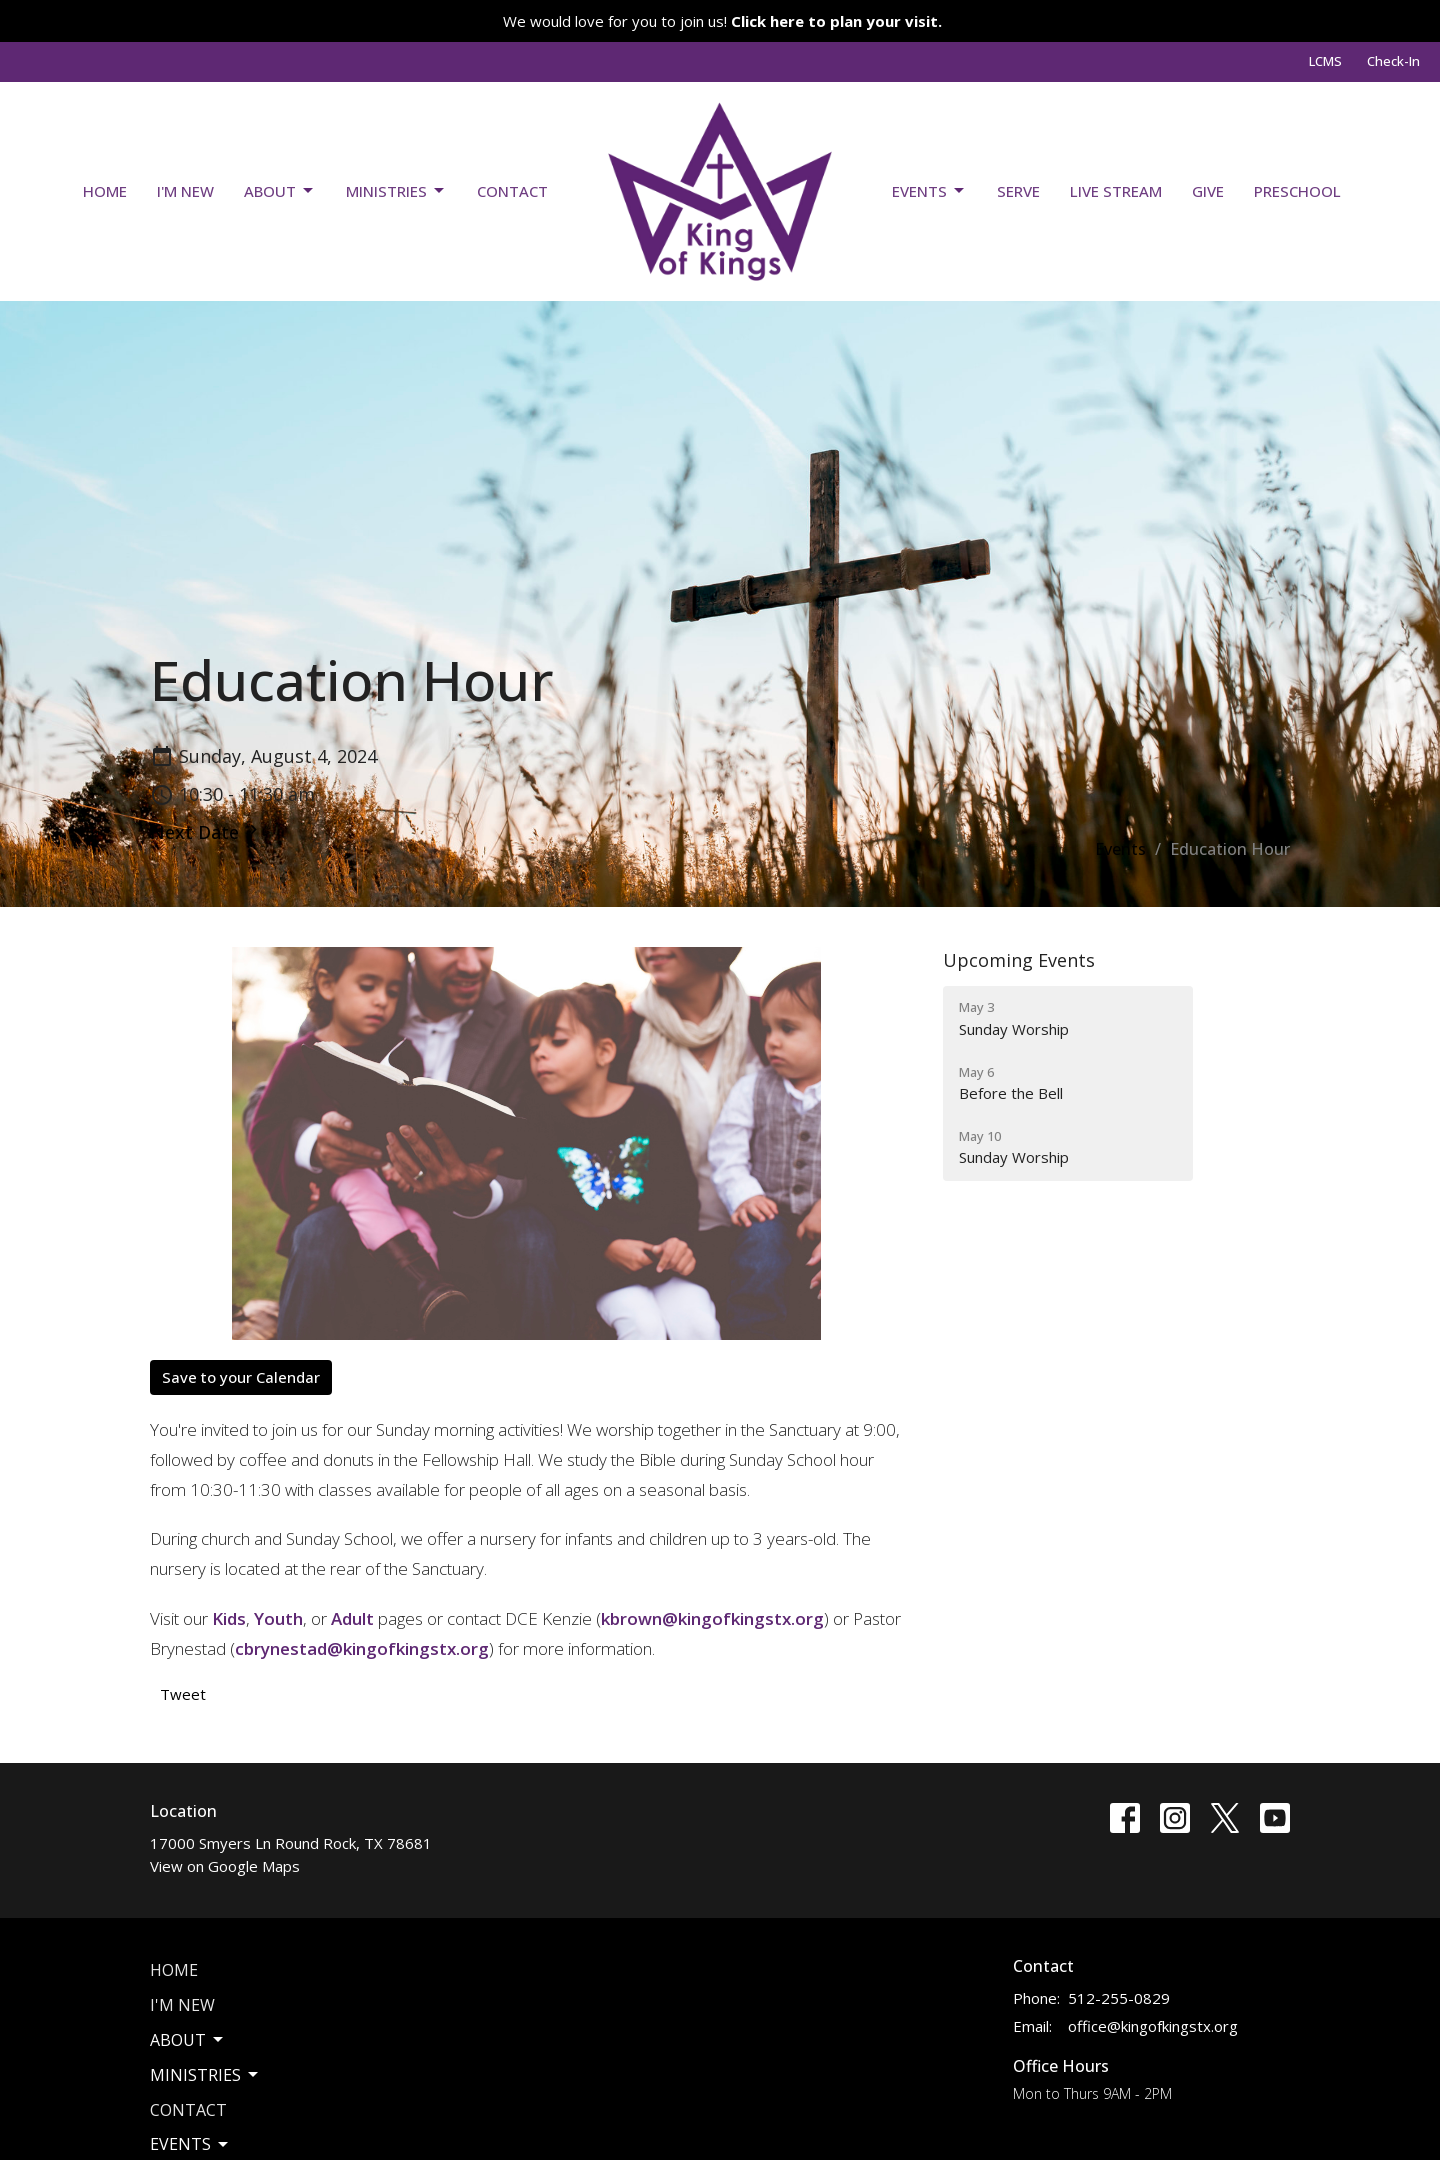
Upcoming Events (1019, 960)
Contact (512, 191)
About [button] (188, 2040)
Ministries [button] (205, 2075)
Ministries (396, 191)
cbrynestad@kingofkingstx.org (362, 1648)
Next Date (206, 832)
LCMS (1325, 61)
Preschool (1297, 191)
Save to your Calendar (241, 1377)
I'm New (185, 191)
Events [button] (190, 2144)
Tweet (183, 1694)
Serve (1018, 191)
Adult (352, 1618)
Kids (229, 1618)
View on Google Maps (225, 1866)
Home (105, 191)
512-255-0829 (1119, 1998)
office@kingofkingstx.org (1153, 2026)
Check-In (1393, 61)
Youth (278, 1618)
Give (1208, 191)
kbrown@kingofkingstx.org (712, 1618)
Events (929, 191)
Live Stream (1116, 191)
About (280, 191)
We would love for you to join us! (722, 21)
